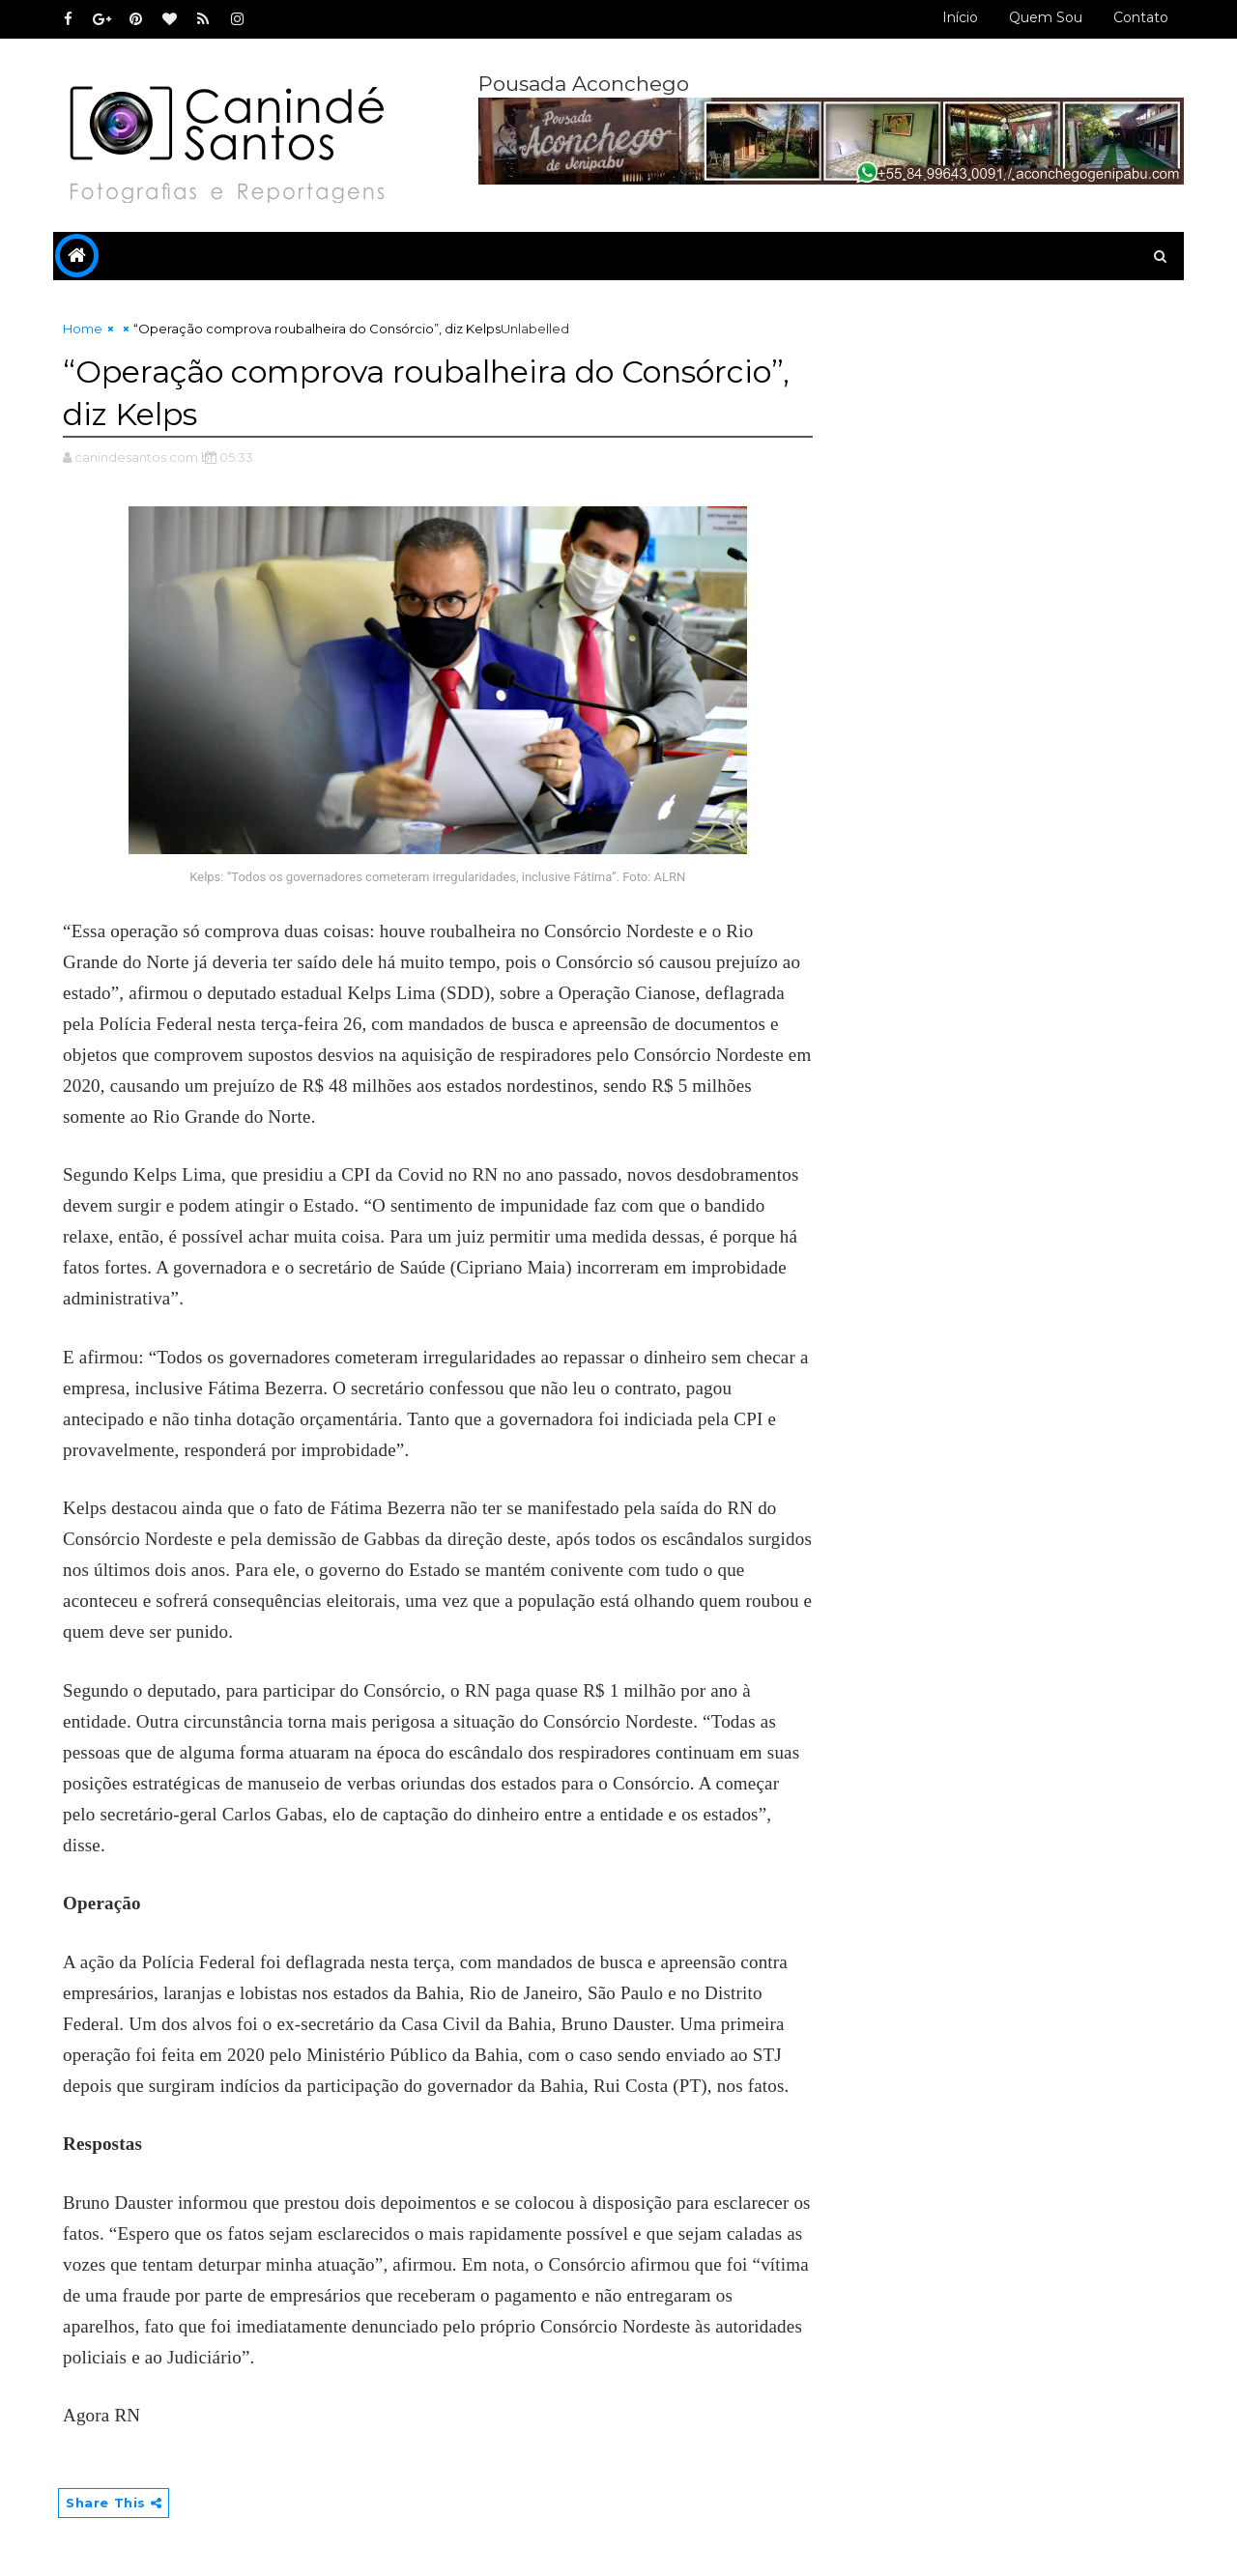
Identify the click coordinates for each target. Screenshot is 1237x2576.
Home (82, 328)
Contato (1140, 17)
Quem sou (1045, 17)
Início (960, 17)
